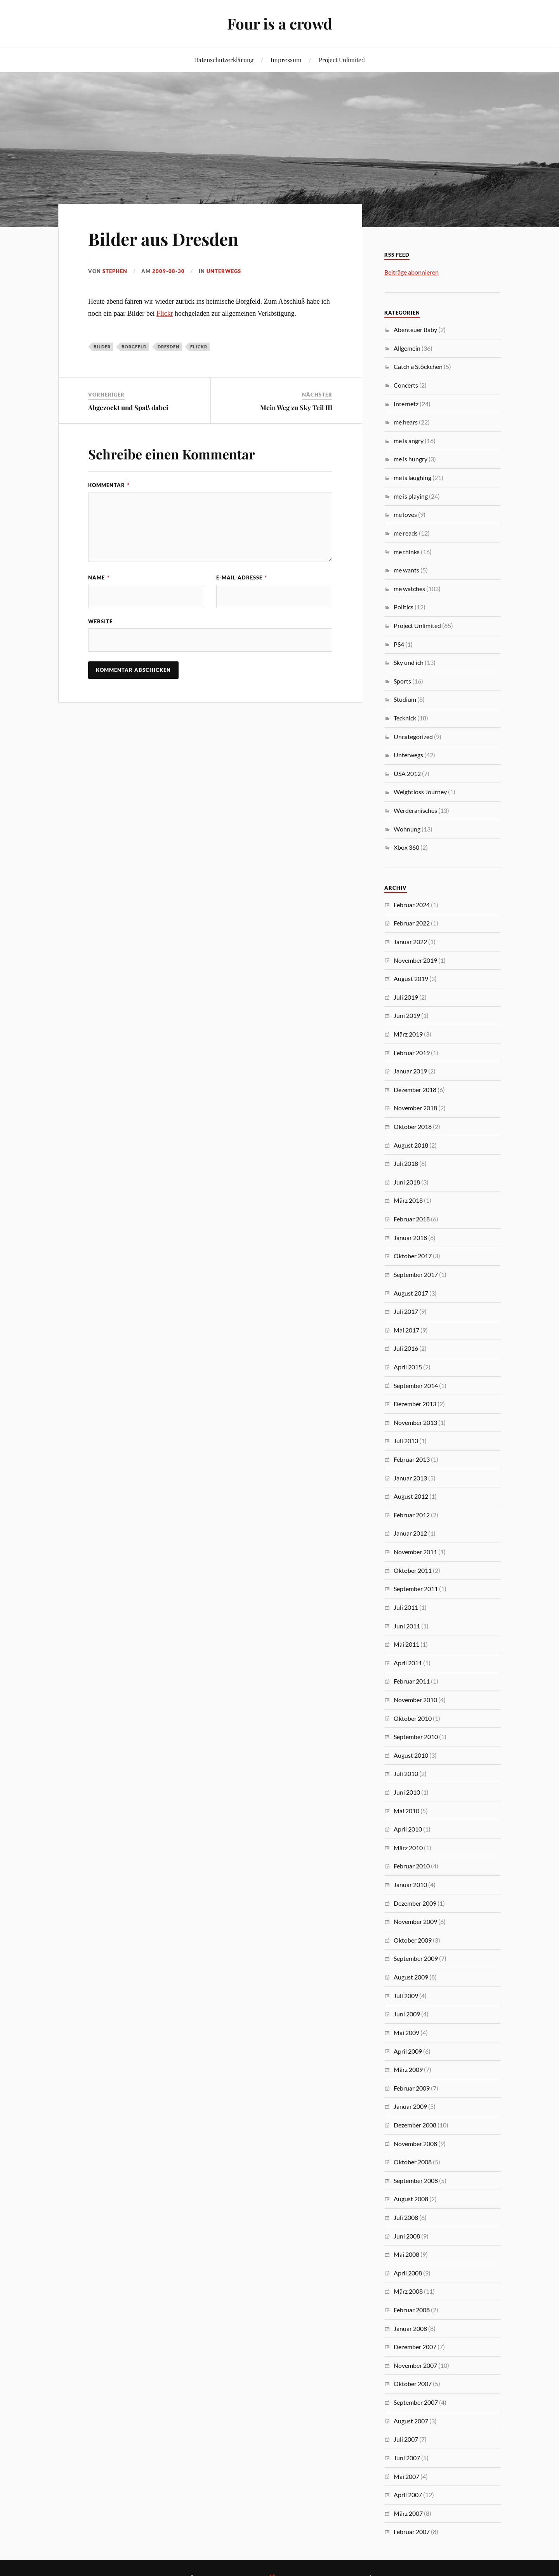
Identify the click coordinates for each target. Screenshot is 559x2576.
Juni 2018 (407, 1182)
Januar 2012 (410, 1533)
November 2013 (415, 1422)
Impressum (286, 60)
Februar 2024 (412, 904)
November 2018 (415, 1107)
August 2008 (411, 2198)
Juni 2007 (407, 2457)
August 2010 (411, 1755)
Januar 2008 (410, 2328)
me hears (406, 422)
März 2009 (408, 2069)
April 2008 (408, 2273)
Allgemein (407, 348)
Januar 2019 (410, 1071)
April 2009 (408, 2051)
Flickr (164, 313)
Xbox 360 (406, 847)
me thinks (407, 551)
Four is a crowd (279, 23)
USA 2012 (407, 773)
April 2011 (408, 1662)
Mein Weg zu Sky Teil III (296, 407)
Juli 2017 (406, 1311)
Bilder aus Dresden (163, 238)
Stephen (114, 271)
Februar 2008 (412, 2309)
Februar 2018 (412, 1219)
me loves (405, 514)
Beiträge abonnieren (411, 272)
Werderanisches (415, 810)
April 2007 (408, 2494)
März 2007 (408, 2513)
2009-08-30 (168, 271)
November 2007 (415, 2365)
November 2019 (415, 960)
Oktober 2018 (413, 1126)
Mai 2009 (406, 2032)
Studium (405, 699)
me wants (406, 570)
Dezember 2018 (415, 1089)
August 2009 (411, 1977)
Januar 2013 (410, 1478)
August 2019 (411, 978)
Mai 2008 (406, 2254)
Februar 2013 (412, 1459)
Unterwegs (224, 271)
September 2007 (416, 2402)
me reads (406, 533)
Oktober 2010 (413, 1718)
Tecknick (405, 718)
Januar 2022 (410, 941)
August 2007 (411, 2421)
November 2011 (415, 1551)
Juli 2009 (406, 1995)
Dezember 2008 (415, 2125)
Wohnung (407, 829)
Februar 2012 (412, 1514)
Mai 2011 (406, 1644)
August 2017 (411, 1293)
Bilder (102, 346)
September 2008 (416, 2180)
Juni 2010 (407, 1792)
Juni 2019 (407, 1015)
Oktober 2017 (413, 1255)
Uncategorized (413, 736)
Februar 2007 (412, 2531)
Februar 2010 (412, 1866)
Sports (402, 681)
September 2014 (416, 1385)
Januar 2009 (410, 2106)
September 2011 (416, 1588)
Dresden (168, 346)
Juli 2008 (406, 2217)
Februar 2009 (412, 2088)
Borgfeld (134, 346)
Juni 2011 (407, 1626)
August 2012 (411, 1496)
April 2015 (408, 1367)
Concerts (406, 385)
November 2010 (415, 1699)
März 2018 (408, 1200)
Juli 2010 (406, 1773)
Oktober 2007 (413, 2383)
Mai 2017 (406, 1330)
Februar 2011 (412, 1681)
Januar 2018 (410, 1237)
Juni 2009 (407, 2014)
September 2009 (416, 1958)
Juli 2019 (406, 997)
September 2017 (416, 1274)
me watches (409, 588)
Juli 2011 (406, 1607)
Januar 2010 (410, 1884)
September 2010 (416, 1736)
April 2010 (408, 1829)
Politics (403, 607)
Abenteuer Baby (415, 329)
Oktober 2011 (413, 1570)
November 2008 (415, 2143)
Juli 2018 (406, 1163)
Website (100, 621)
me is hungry (410, 459)
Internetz (406, 403)
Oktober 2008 (413, 2162)
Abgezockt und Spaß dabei (128, 407)
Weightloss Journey (420, 791)
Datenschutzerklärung (223, 60)
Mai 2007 (406, 2476)
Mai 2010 (406, 1810)
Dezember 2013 (415, 1403)
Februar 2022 (412, 923)
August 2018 (411, 1145)
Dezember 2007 (415, 2346)
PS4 (399, 644)
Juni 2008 (407, 2236)
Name (98, 577)
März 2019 (408, 1034)
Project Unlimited (342, 60)
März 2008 (408, 2291)
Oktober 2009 (413, 1940)
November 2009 (415, 1921)
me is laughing (412, 477)
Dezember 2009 (415, 1903)
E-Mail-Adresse (241, 577)
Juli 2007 (406, 2439)
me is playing (411, 496)
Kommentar (109, 485)
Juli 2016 (406, 1348)
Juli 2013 (406, 1440)
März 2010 (408, 1847)
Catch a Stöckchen (418, 366)
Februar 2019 (412, 1052)
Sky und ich (409, 662)
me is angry (409, 440)
